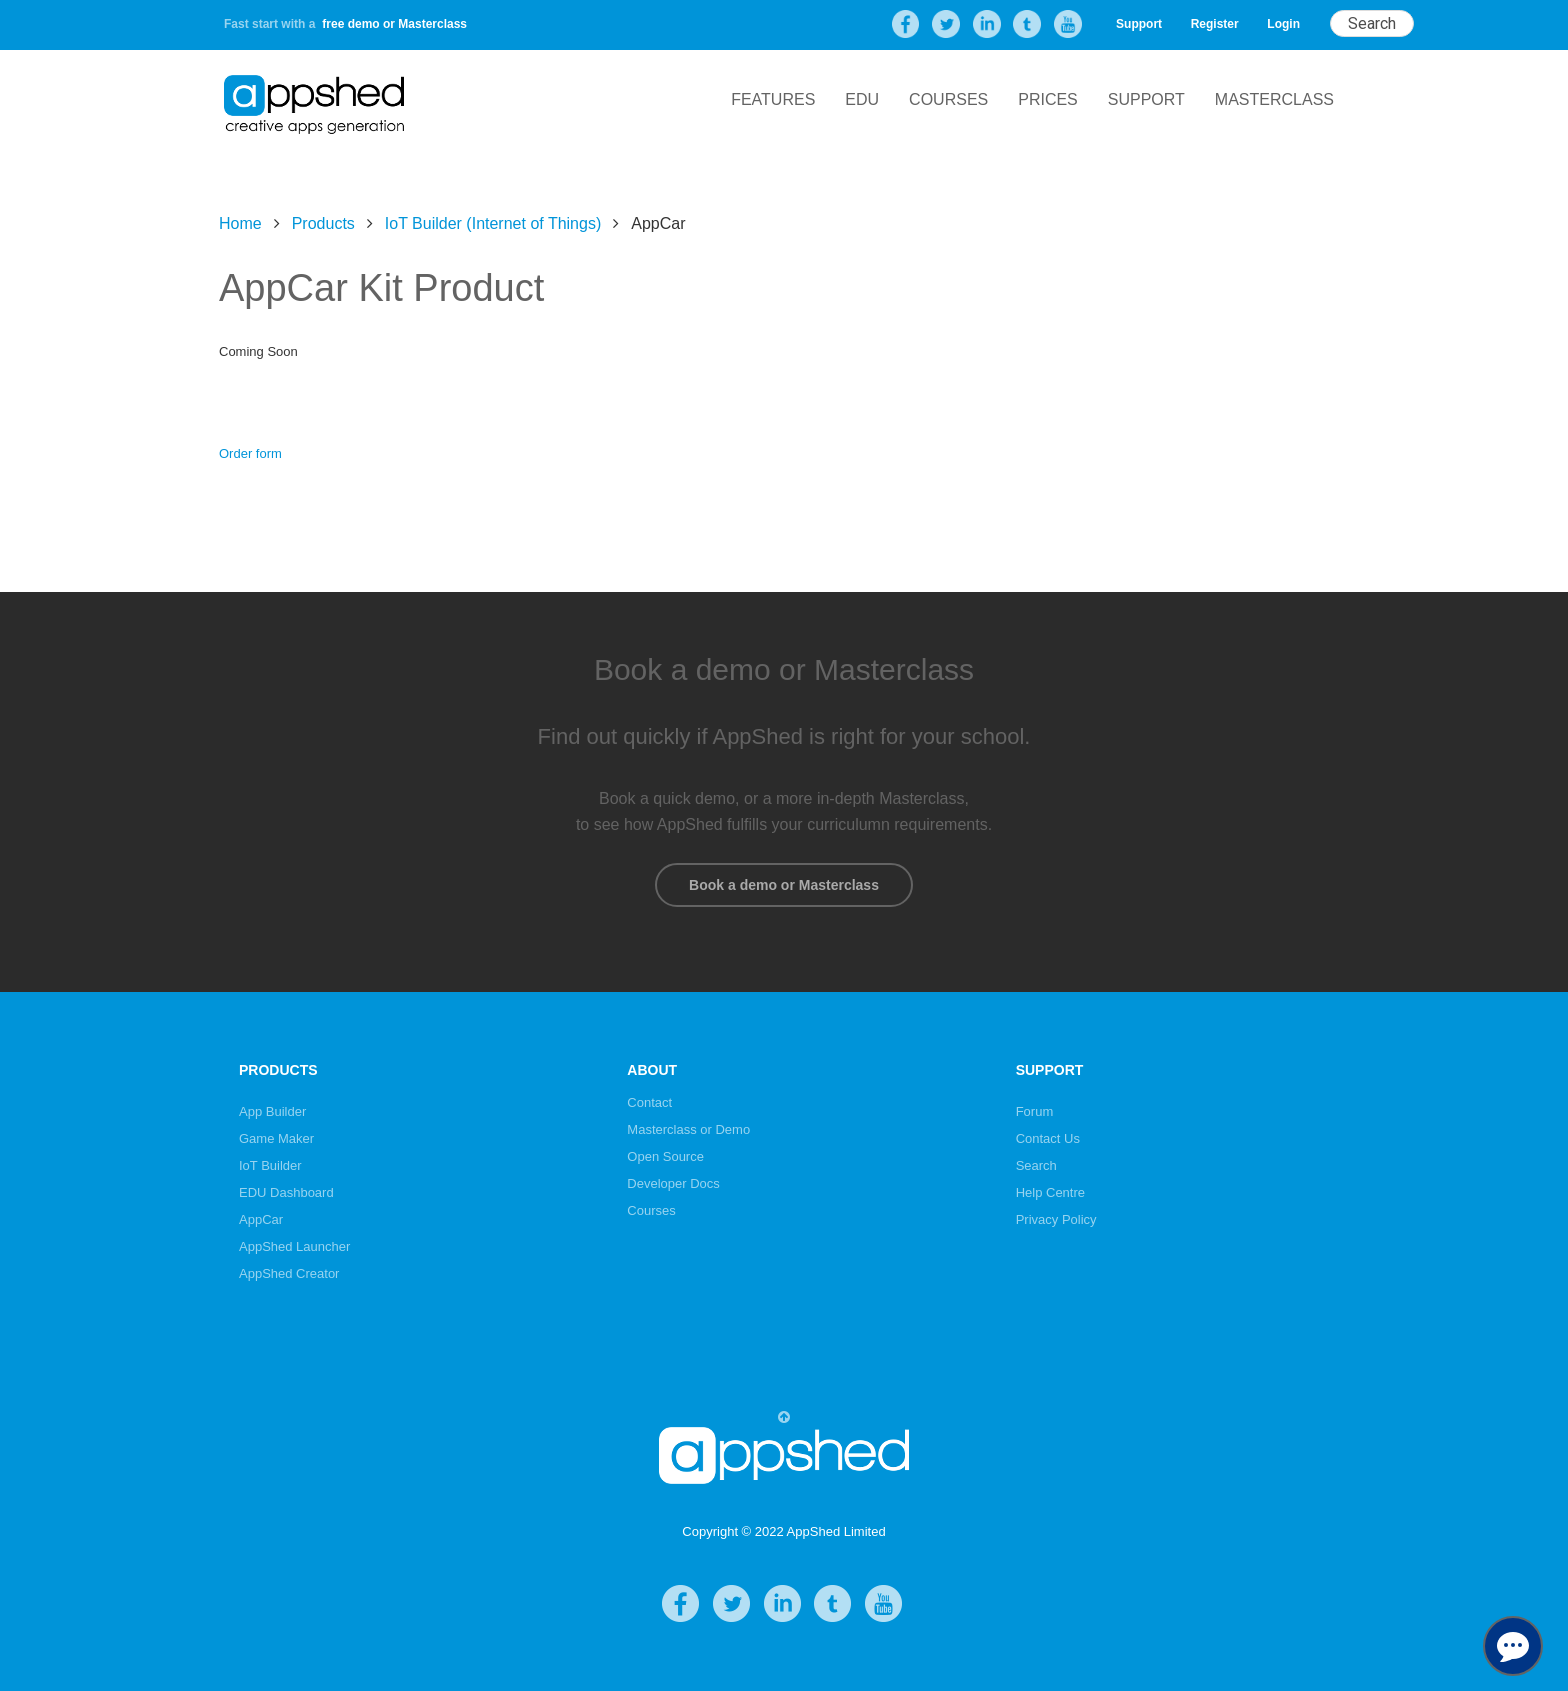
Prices (1048, 99)
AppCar (261, 1219)
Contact (649, 1102)
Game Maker (276, 1138)
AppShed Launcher (294, 1246)
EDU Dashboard (286, 1192)
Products (323, 223)
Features (773, 99)
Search (1036, 1165)
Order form (250, 453)
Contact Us (1048, 1138)
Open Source (665, 1156)
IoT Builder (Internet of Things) (493, 223)
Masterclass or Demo (688, 1129)
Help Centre (1050, 1192)
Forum (1035, 1111)
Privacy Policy (1056, 1219)
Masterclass (1274, 99)
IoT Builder (270, 1165)
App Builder (272, 1111)
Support (1139, 24)
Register (1215, 24)
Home (240, 223)
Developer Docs (673, 1183)
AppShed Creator (289, 1273)
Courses (948, 99)
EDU (862, 99)
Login (1283, 24)
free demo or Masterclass (394, 24)
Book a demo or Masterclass (783, 885)
